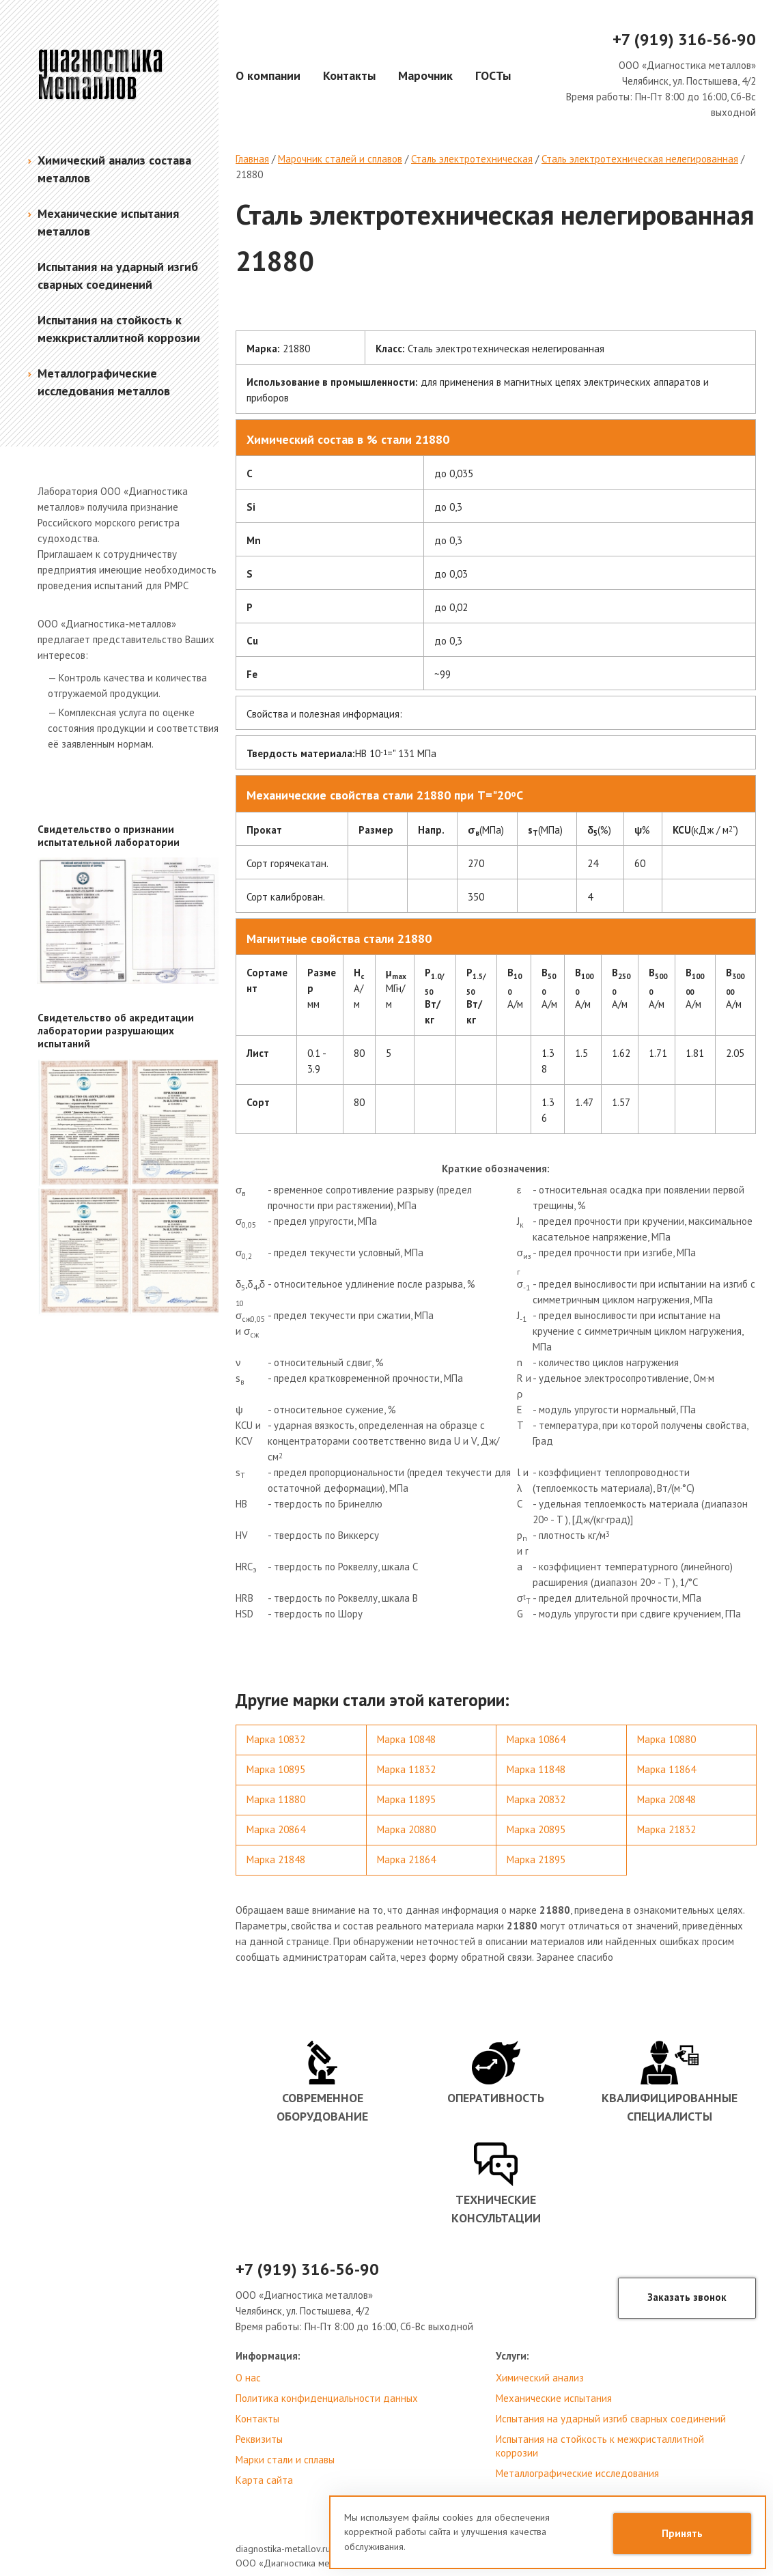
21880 (249, 174)
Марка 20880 (406, 1829)
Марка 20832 (536, 1799)
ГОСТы (493, 75)
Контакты (349, 75)
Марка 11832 (406, 1769)
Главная (252, 158)
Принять (682, 2533)
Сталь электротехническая (472, 158)
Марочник (425, 75)
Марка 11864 (666, 1769)
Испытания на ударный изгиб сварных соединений (611, 2418)
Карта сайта (264, 2480)
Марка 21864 (406, 1859)
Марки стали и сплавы (285, 2459)
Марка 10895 (276, 1769)
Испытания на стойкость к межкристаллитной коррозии (600, 2446)
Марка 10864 (536, 1739)
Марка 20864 (276, 1829)
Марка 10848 (406, 1739)
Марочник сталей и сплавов (340, 158)
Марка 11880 (276, 1799)
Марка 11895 (406, 1799)
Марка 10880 (666, 1739)
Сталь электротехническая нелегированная (640, 158)
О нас (248, 2377)
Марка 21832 (666, 1829)
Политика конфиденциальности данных (327, 2398)
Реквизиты (259, 2439)
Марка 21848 (276, 1859)
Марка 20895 (536, 1829)
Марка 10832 (276, 1739)
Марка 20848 (666, 1799)
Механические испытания (554, 2398)
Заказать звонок (687, 2297)
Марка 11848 (536, 1769)
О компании (268, 75)
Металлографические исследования (577, 2473)
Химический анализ (540, 2377)
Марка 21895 (536, 1859)
